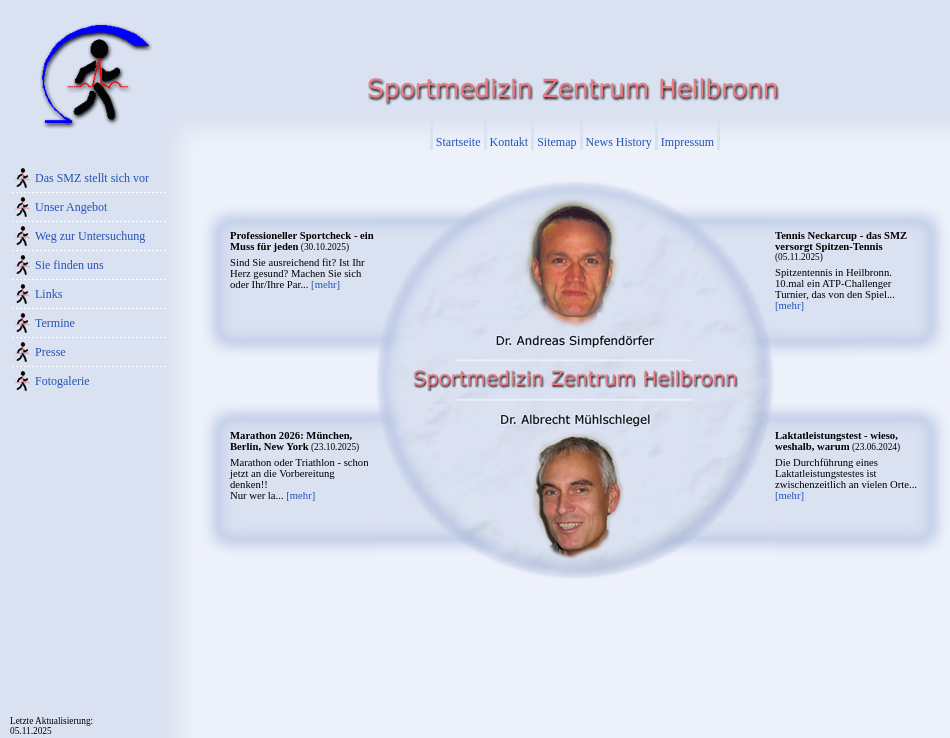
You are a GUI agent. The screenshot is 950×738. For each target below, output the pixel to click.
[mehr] (325, 284)
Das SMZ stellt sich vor (92, 178)
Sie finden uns (69, 265)
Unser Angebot (71, 207)
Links (48, 294)
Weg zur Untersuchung (90, 236)
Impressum (687, 142)
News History (619, 142)
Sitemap (556, 142)
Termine (55, 323)
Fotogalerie (62, 381)
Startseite (458, 142)
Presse (50, 352)
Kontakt (509, 142)
